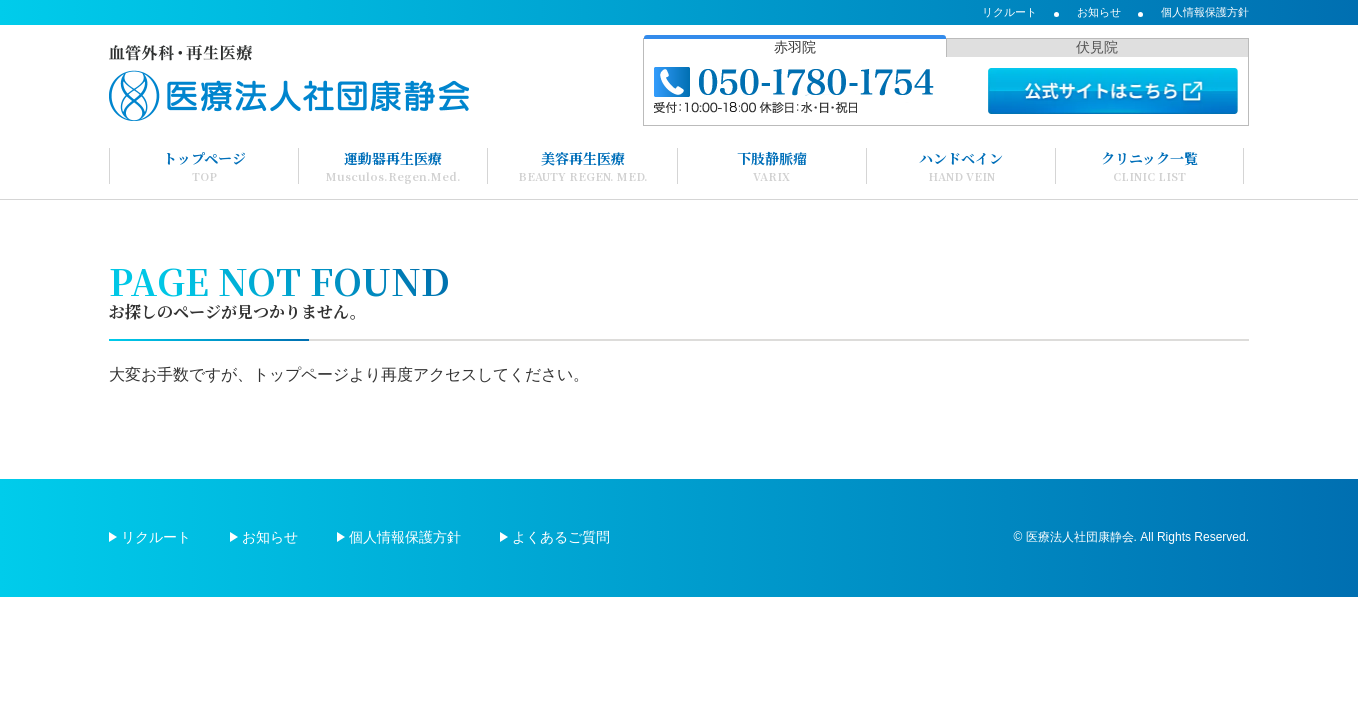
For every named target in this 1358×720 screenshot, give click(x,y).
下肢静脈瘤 (772, 166)
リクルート (1009, 12)
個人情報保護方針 (1205, 12)
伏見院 (1097, 47)
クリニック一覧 (1149, 166)
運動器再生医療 (393, 166)
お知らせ (1099, 12)
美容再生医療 (583, 166)
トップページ (204, 166)
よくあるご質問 (561, 537)
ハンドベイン (961, 166)
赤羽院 (795, 47)
